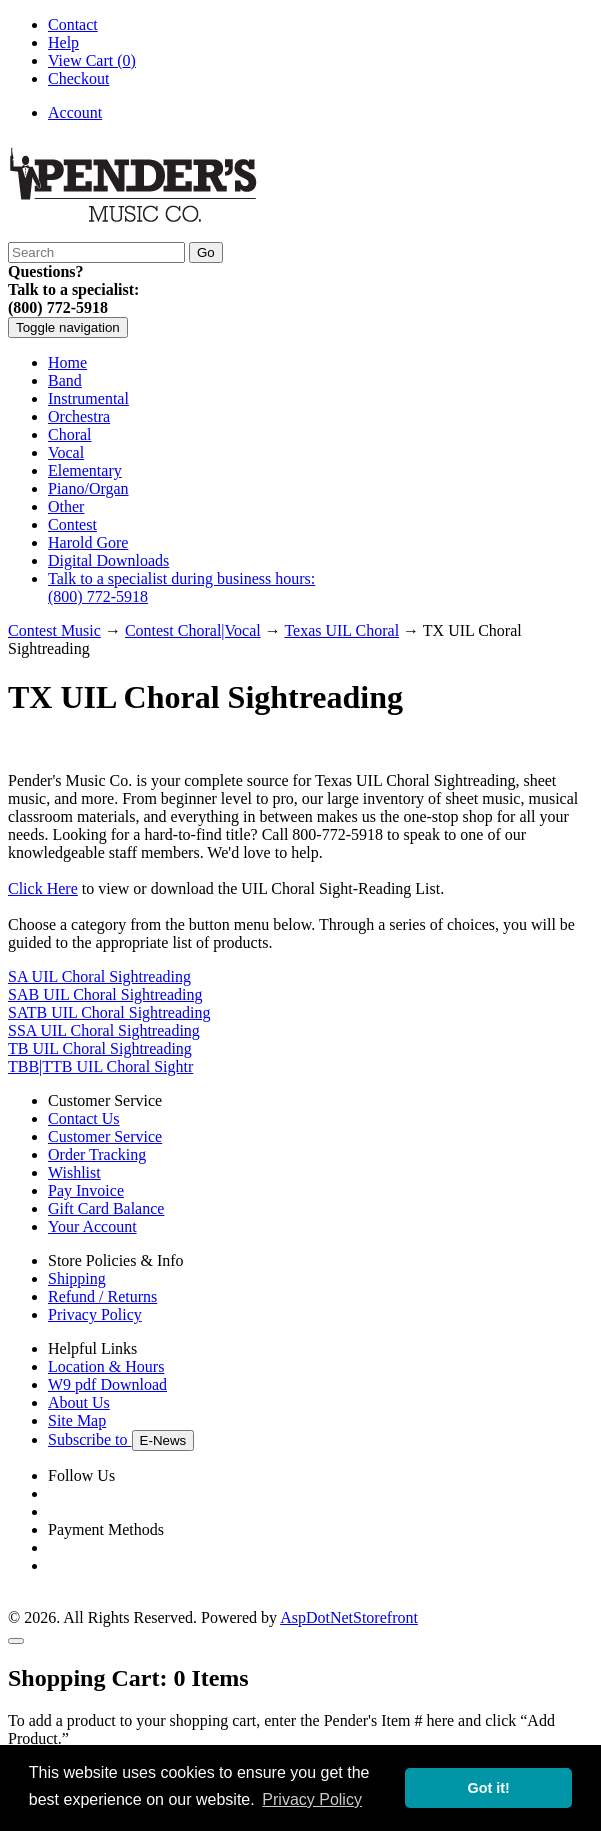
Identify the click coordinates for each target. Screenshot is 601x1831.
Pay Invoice (86, 1190)
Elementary (85, 470)
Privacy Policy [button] (312, 1799)
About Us (79, 1402)
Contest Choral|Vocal (193, 630)
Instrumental (88, 398)
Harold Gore (88, 542)
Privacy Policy (95, 1314)
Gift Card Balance (106, 1208)
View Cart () (92, 60)
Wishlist (74, 1172)
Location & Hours (106, 1366)
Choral (70, 434)
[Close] (16, 1641)
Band (65, 380)
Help (63, 42)
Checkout (78, 78)
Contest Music (54, 630)
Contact (73, 24)
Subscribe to (121, 1439)
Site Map (77, 1420)
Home (67, 362)
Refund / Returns (102, 1296)
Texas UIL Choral (341, 630)
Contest (72, 524)
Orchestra (79, 416)
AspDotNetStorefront (349, 1617)
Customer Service (105, 1136)
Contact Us (84, 1118)
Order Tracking (97, 1154)
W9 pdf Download (107, 1384)
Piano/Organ (88, 488)
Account (75, 112)
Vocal (66, 452)
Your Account (92, 1226)
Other (66, 506)
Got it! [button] (489, 1788)
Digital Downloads (108, 560)
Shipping (77, 1278)
